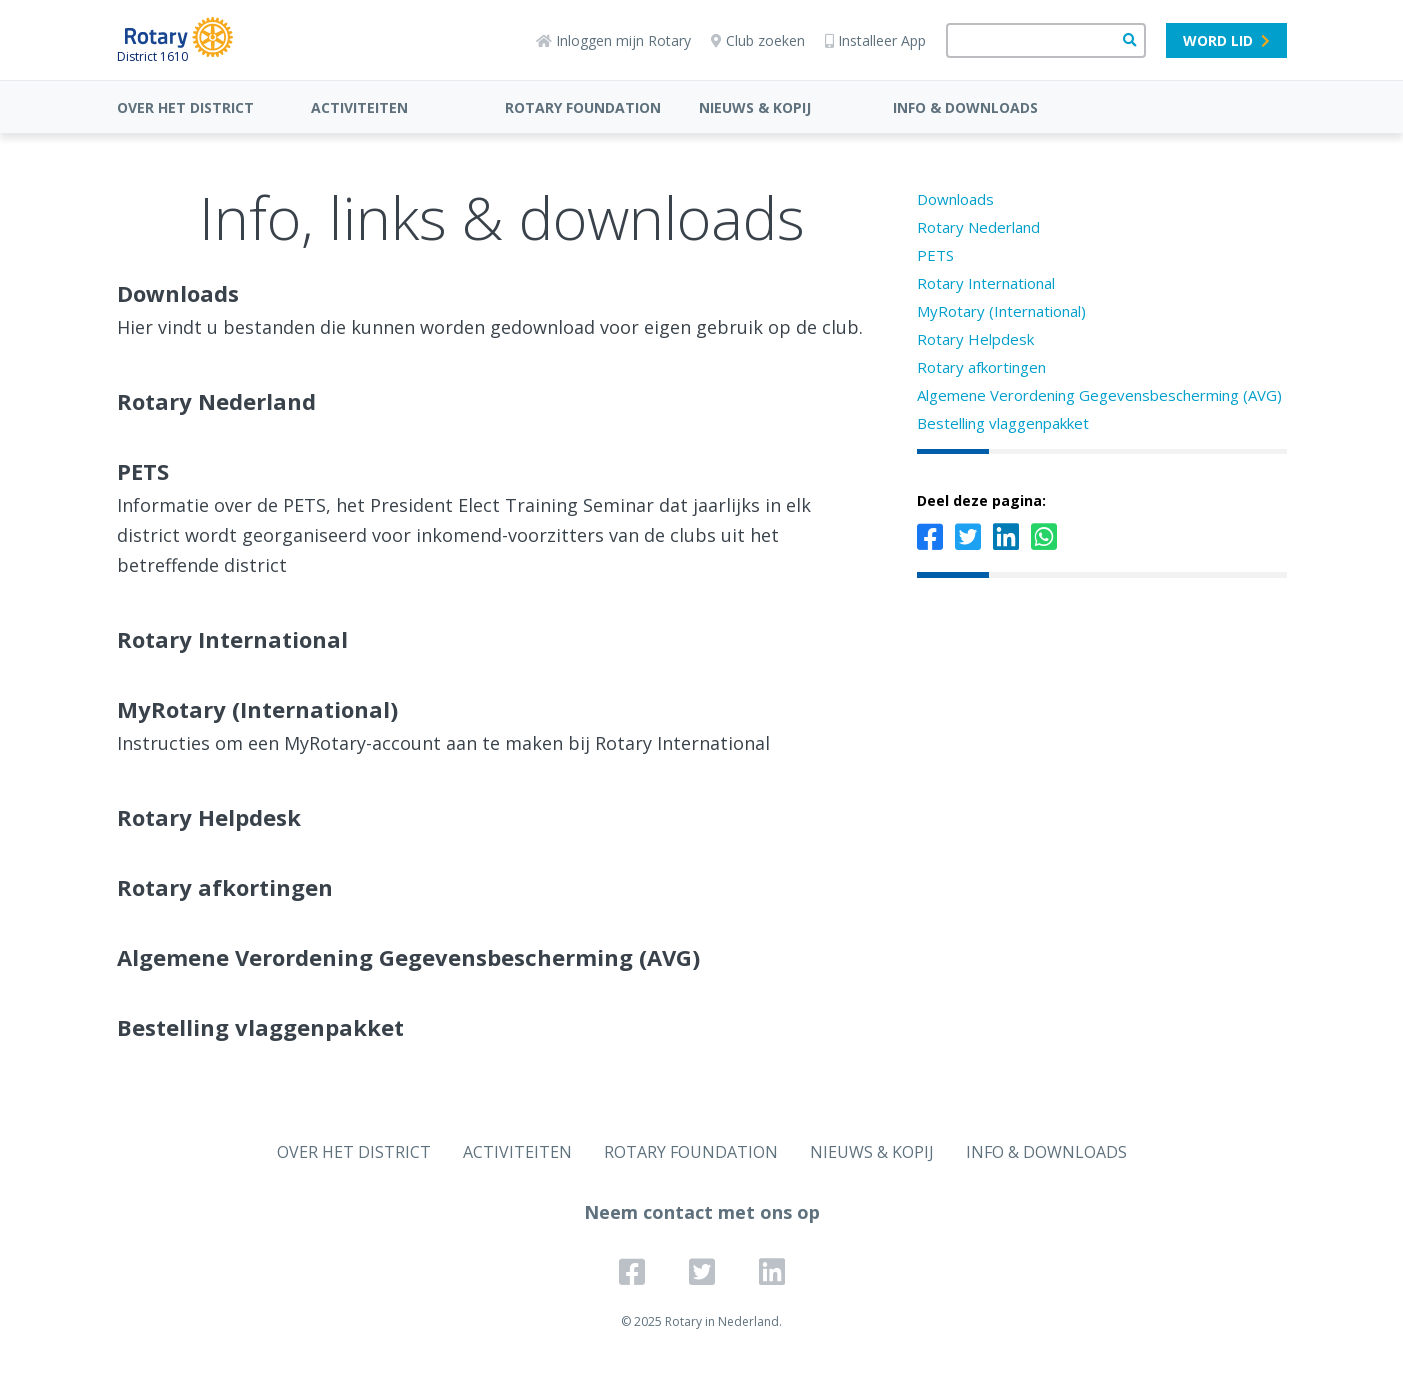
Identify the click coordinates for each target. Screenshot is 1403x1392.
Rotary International (986, 283)
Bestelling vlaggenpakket (1003, 423)
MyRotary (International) (1001, 311)
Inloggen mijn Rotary (613, 40)
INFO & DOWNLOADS (965, 107)
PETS (935, 255)
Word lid (1226, 40)
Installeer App (875, 40)
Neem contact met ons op (702, 1212)
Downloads (955, 199)
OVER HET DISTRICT (185, 107)
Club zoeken (758, 40)
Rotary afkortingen (981, 367)
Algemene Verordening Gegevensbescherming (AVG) (1099, 395)
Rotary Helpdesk (975, 339)
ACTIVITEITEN (359, 107)
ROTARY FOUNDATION (583, 107)
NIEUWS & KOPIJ (755, 107)
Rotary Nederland (978, 227)
